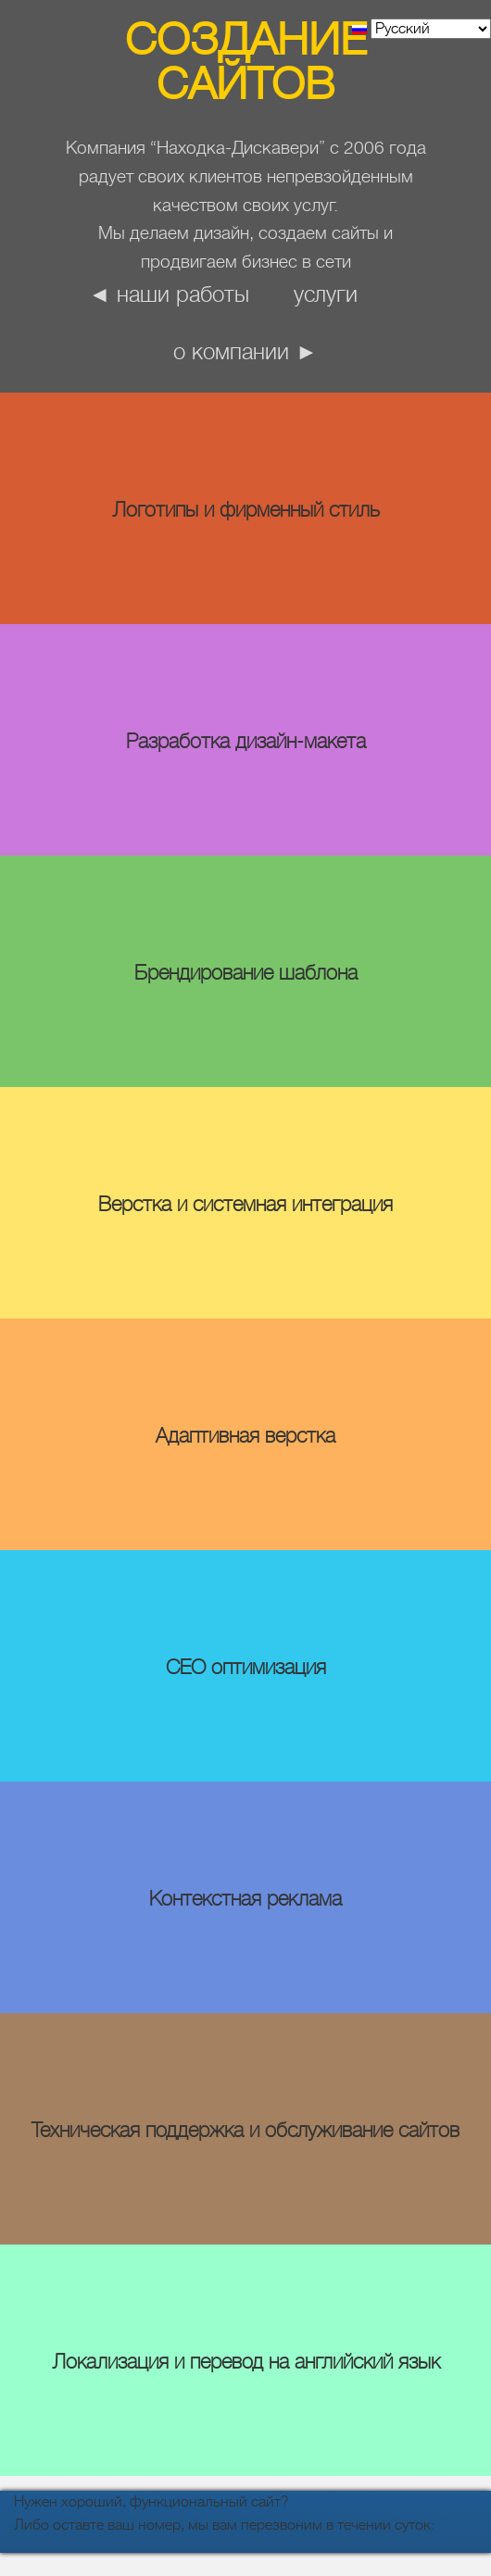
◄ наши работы (169, 294)
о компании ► (245, 352)
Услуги (326, 294)
